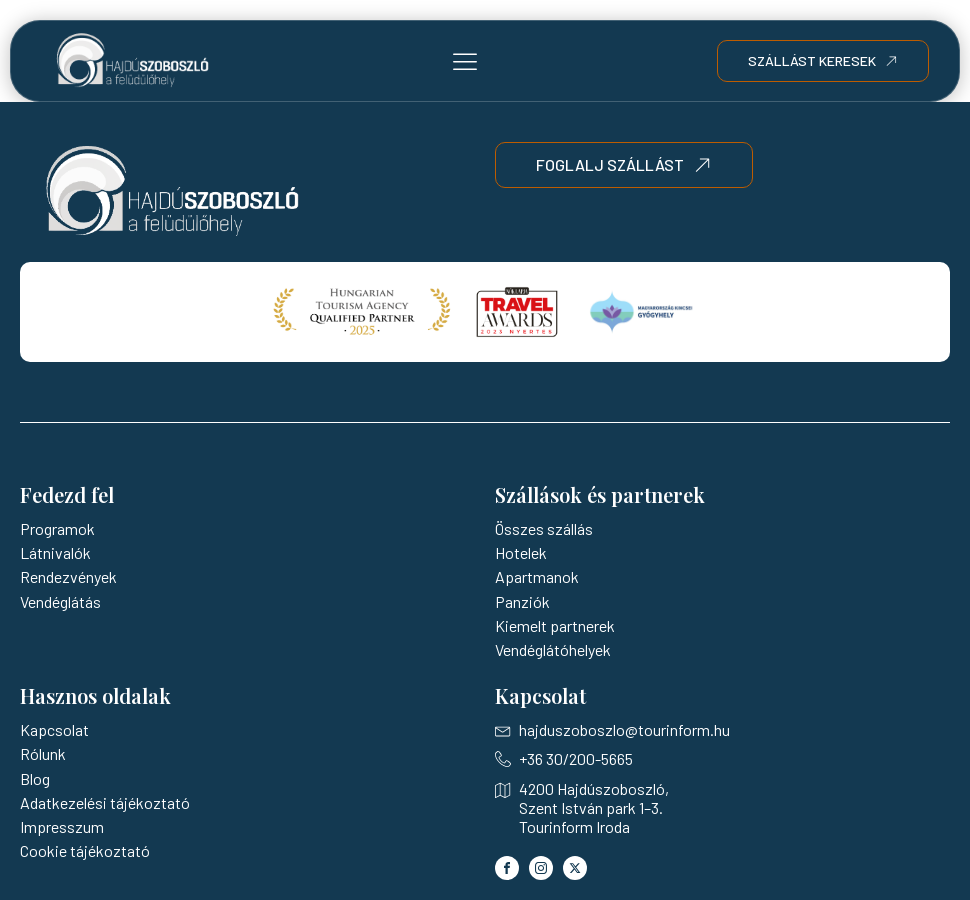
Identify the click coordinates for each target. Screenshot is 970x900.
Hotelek (521, 552)
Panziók (522, 601)
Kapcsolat (54, 729)
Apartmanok (537, 576)
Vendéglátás (60, 601)
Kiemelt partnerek (555, 625)
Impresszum (62, 826)
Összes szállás (544, 528)
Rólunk (43, 753)
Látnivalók (55, 552)
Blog (35, 778)
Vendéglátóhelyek (553, 649)
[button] (465, 61)
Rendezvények (68, 576)
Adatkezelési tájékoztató (105, 802)
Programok (57, 528)
